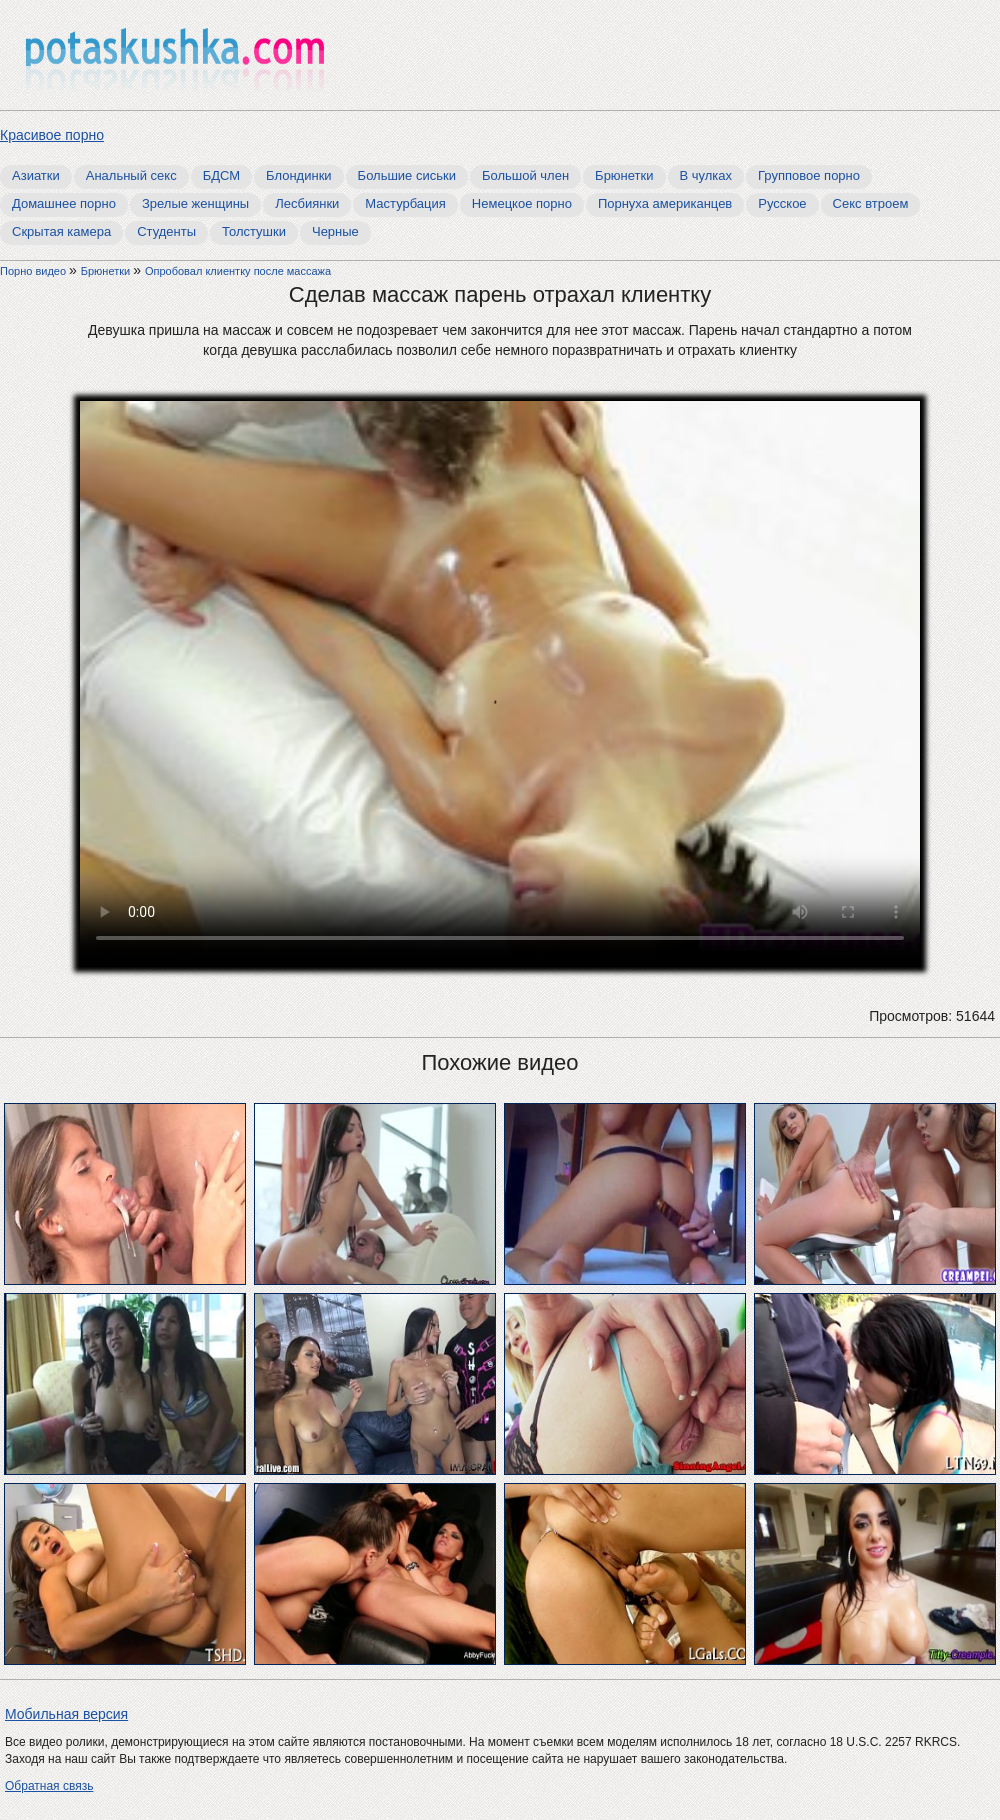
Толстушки (254, 231)
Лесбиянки (307, 203)
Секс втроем (871, 203)
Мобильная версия (66, 1714)
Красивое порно (52, 135)
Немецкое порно (522, 203)
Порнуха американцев (665, 203)
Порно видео (34, 271)
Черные (335, 231)
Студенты (166, 231)
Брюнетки (624, 175)
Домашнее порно (64, 203)
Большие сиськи (407, 175)
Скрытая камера (61, 231)
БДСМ (221, 175)
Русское (782, 203)
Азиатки (36, 175)
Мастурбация (405, 203)
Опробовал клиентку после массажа (238, 271)
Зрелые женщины (195, 203)
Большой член (525, 175)
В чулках (706, 175)
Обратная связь (49, 1786)
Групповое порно (809, 175)
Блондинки (299, 175)
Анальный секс (131, 175)
